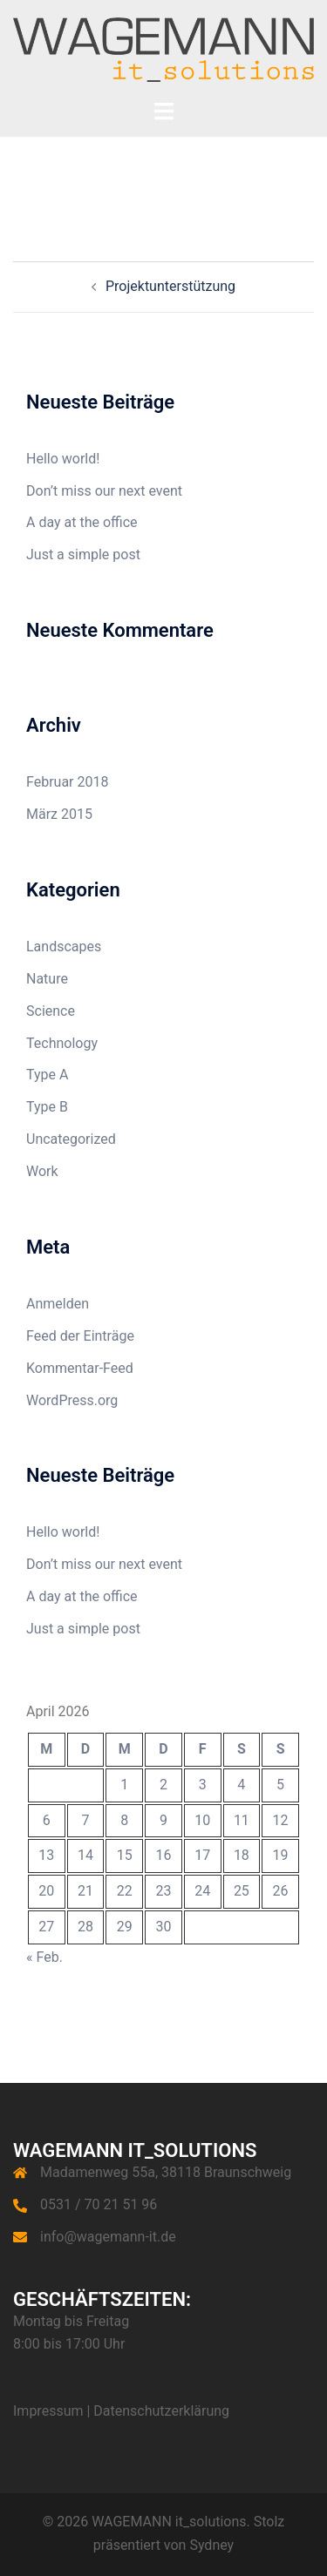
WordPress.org (72, 1400)
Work (42, 1171)
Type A (47, 1074)
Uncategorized (71, 1139)
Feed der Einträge (80, 1336)
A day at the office (82, 522)
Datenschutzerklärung (161, 2411)
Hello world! (62, 458)
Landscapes (63, 946)
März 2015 (59, 814)
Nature (47, 978)
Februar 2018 (67, 782)
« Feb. (44, 1957)
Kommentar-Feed (79, 1368)
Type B (47, 1107)
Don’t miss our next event (104, 491)
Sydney (211, 2545)
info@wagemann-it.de (108, 2236)
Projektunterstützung (170, 286)
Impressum (48, 2411)
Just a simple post (83, 554)
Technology (62, 1043)
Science (50, 1011)
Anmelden (57, 1303)
